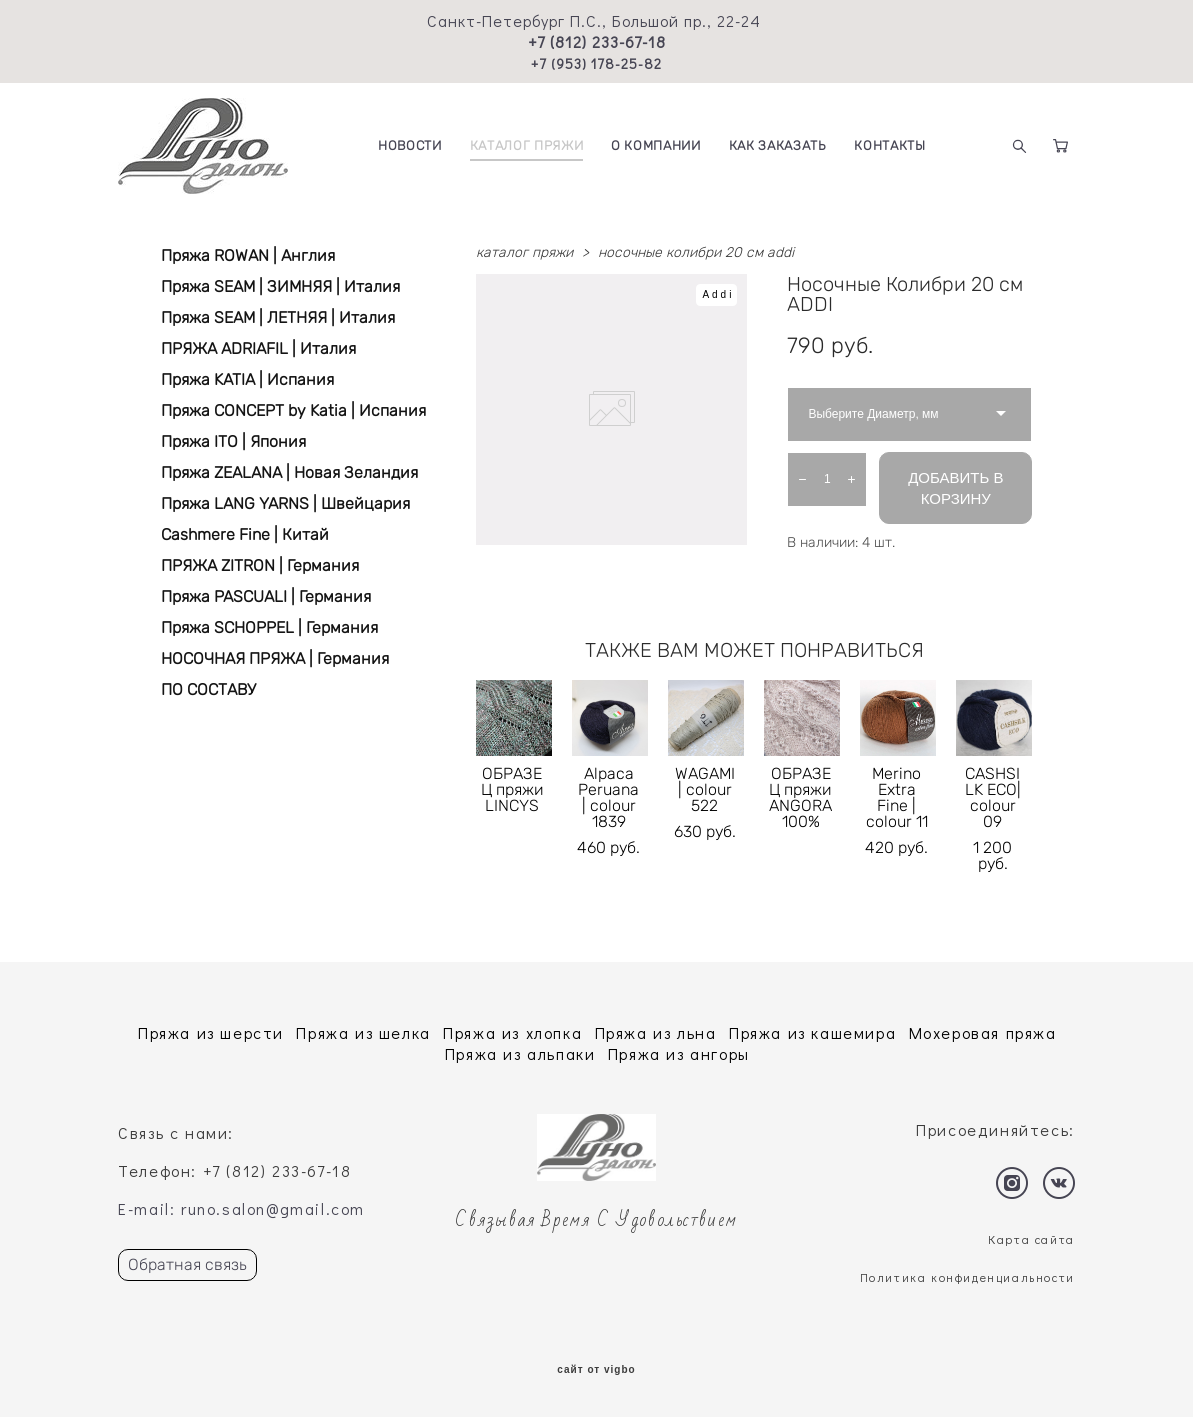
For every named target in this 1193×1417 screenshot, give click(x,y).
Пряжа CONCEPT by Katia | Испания (293, 410)
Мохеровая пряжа (983, 1032)
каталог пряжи (524, 252)
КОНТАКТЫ (889, 145)
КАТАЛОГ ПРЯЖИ (526, 145)
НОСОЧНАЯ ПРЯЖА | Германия (275, 658)
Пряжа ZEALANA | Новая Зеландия (289, 472)
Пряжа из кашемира (812, 1032)
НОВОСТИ (410, 145)
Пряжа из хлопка (512, 1032)
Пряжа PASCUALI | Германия (266, 596)
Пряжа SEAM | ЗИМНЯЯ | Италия (280, 286)
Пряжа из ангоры (679, 1053)
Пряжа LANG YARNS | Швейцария (285, 503)
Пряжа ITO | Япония (233, 441)
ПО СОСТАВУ (208, 689)
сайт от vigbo (596, 1370)
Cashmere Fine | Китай (245, 534)
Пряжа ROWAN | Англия (248, 255)
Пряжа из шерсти (211, 1032)
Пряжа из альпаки (520, 1053)
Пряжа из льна (656, 1032)
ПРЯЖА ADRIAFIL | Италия (258, 348)
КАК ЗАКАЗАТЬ (778, 145)
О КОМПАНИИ (656, 145)
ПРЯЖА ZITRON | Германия (260, 565)
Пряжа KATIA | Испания (247, 379)
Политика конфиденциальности (967, 1277)
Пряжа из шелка (363, 1032)
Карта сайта (1031, 1239)
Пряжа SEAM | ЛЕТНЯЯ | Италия (278, 317)
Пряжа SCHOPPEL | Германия (269, 627)
